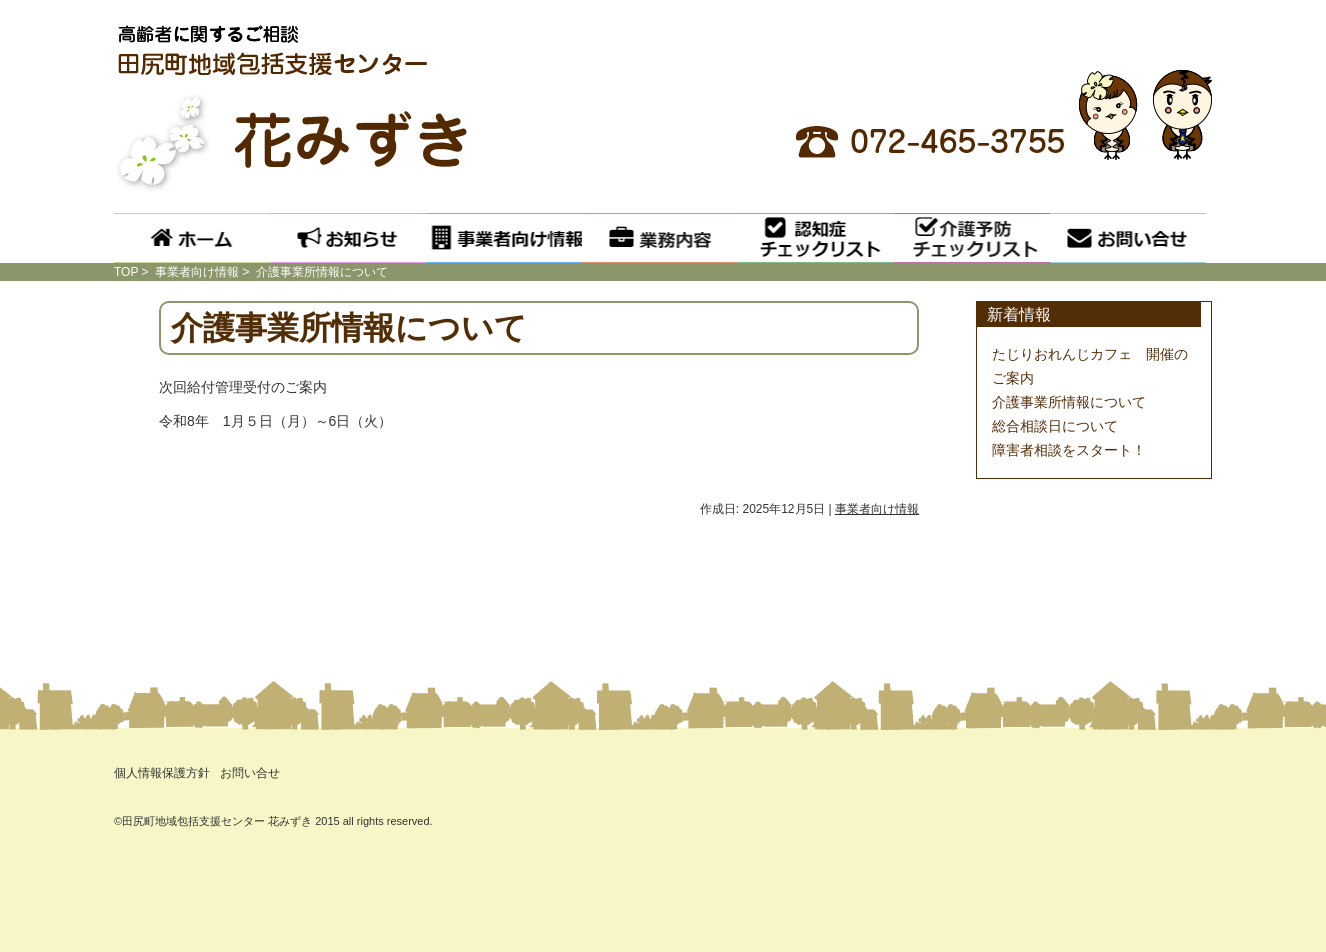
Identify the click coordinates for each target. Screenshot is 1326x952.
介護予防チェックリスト (972, 238)
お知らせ (348, 238)
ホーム (192, 238)
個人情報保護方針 (162, 773)
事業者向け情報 (504, 238)
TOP (126, 272)
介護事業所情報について (1069, 402)
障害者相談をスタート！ (1069, 450)
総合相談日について (1055, 426)
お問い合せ (1128, 238)
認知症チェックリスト (816, 238)
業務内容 (660, 238)
